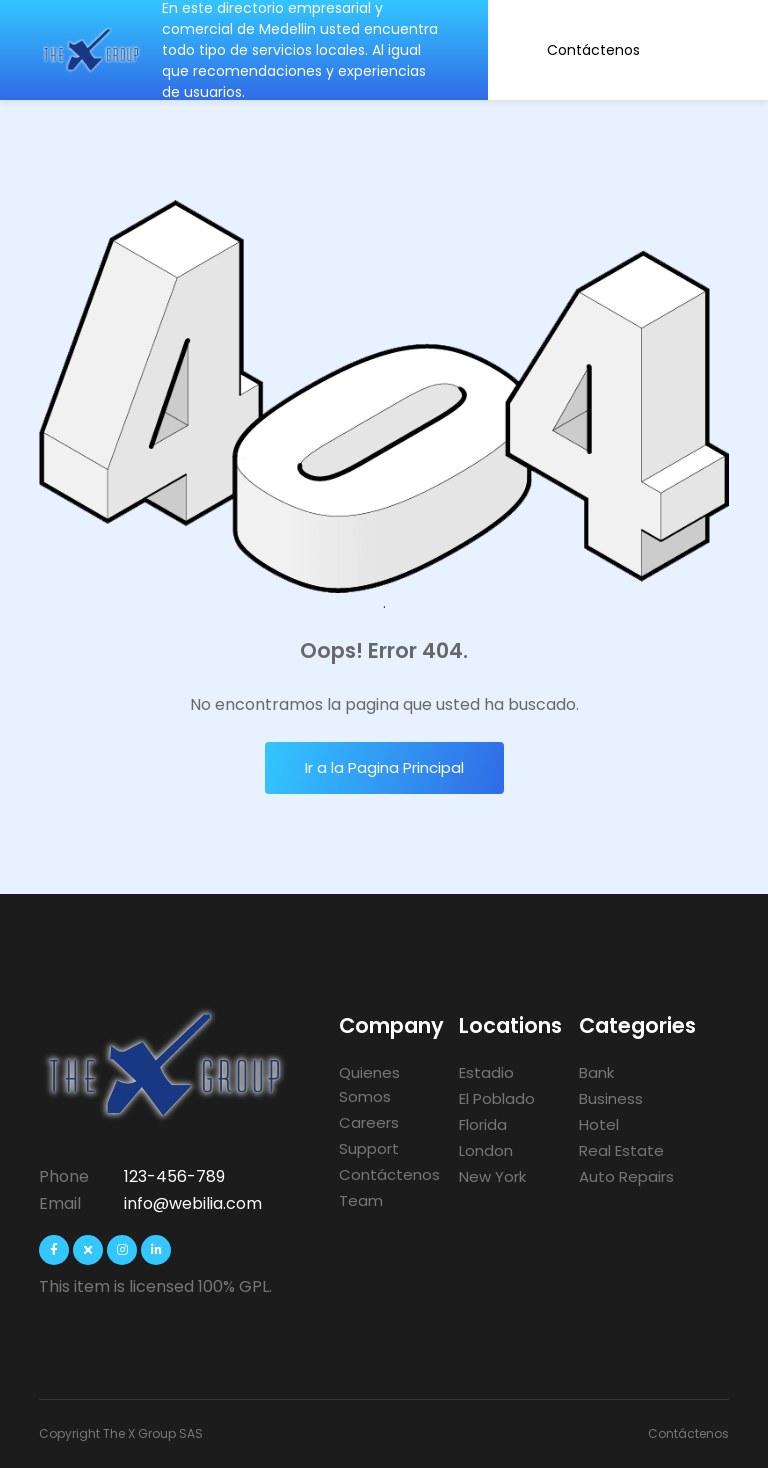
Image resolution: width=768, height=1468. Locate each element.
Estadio (486, 1072)
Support (369, 1148)
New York (492, 1176)
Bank (596, 1072)
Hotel (599, 1124)
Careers (369, 1122)
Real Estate (621, 1150)
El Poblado (497, 1098)
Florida (483, 1124)
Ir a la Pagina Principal (384, 767)
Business (611, 1098)
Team (361, 1200)
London (486, 1150)
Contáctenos (593, 50)
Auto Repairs (626, 1176)
